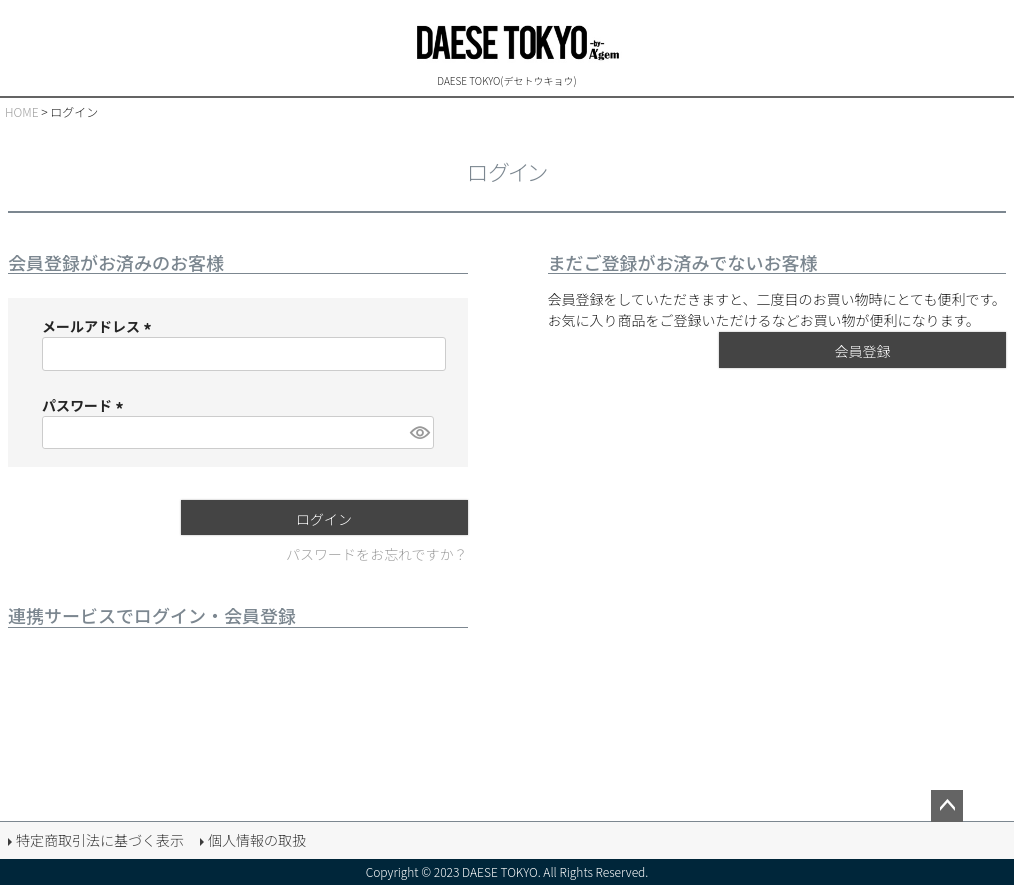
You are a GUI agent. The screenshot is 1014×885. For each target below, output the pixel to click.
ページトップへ (947, 806)
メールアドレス (99, 326)
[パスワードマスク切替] (418, 432)
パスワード (85, 405)
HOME (22, 111)
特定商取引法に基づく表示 (100, 840)
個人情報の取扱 (257, 840)
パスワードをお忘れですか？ (377, 554)
